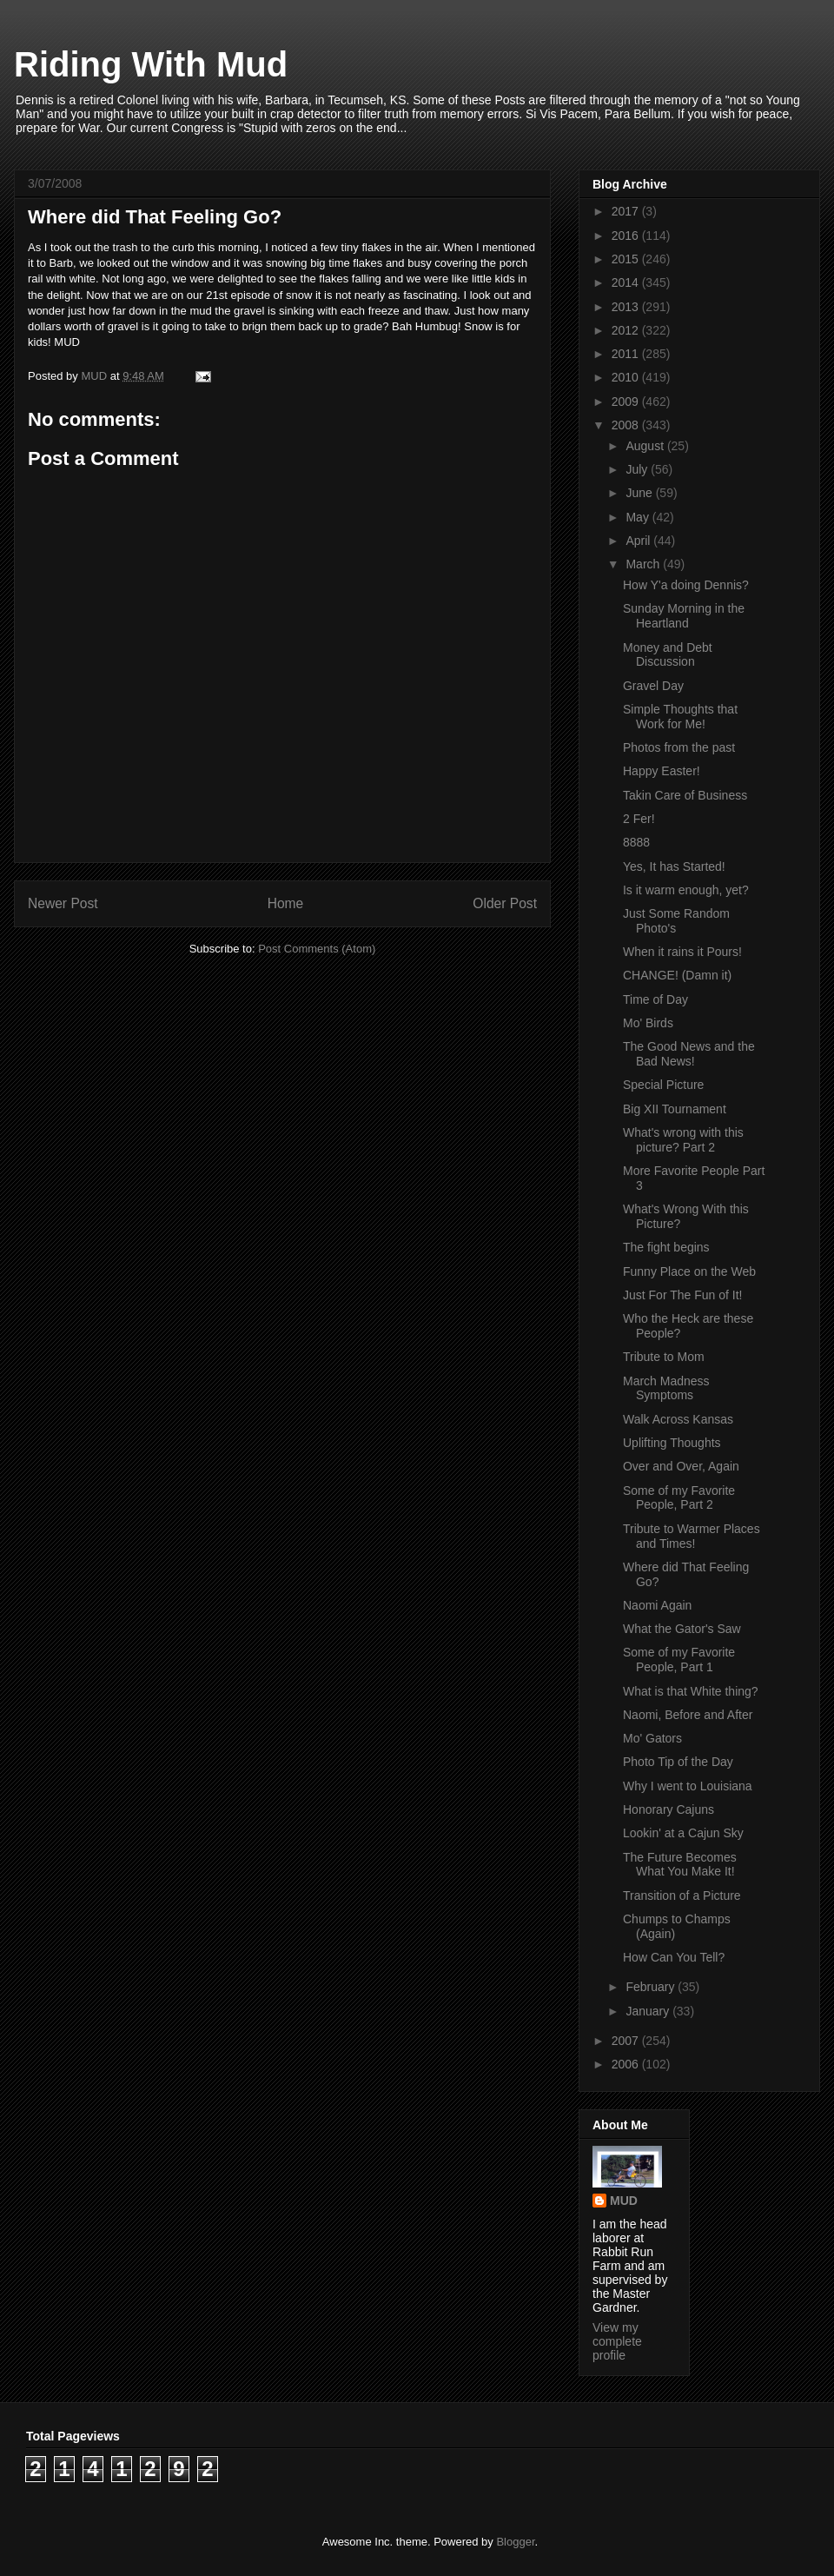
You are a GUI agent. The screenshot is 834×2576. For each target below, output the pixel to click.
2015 (627, 259)
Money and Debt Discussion (667, 655)
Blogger (515, 2541)
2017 (627, 211)
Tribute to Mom (664, 1357)
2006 (627, 2064)
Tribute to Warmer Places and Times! (691, 1536)
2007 (627, 2041)
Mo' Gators (652, 1738)
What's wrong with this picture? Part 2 (683, 1139)
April (639, 541)
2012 (627, 330)
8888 (636, 842)
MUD (624, 2201)
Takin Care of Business (685, 795)
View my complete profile (617, 2341)
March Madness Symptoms (666, 1388)
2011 (627, 354)
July (638, 469)
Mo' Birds (648, 1023)
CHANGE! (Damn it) (677, 975)
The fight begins (666, 1247)
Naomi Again (657, 1605)
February (652, 1987)
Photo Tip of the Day (678, 1762)
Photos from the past (679, 747)
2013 (627, 307)
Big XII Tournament (674, 1109)
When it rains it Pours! (682, 952)
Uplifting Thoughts (672, 1443)
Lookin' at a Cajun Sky (683, 1833)
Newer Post (63, 903)
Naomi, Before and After (687, 1715)
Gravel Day (653, 686)
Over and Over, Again (681, 1466)
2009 (627, 401)
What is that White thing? (690, 1691)
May (639, 517)
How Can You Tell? (674, 1957)
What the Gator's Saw (682, 1629)
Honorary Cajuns (668, 1809)
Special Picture (663, 1085)
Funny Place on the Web (689, 1271)
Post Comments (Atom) (316, 948)
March (644, 564)
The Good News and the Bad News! (689, 1053)
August (646, 446)
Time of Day (655, 999)
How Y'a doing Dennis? (686, 585)
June (640, 493)
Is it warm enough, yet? (686, 890)
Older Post (505, 903)
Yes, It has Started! (674, 866)
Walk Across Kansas (678, 1419)
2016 (627, 235)
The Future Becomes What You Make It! (680, 1864)
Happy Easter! (661, 771)
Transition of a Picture (682, 1895)
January (649, 2011)
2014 (627, 282)
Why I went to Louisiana (687, 1786)
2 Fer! (639, 819)
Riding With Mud (151, 64)
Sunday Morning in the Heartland (684, 615)
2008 (627, 425)
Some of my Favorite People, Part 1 (679, 1659)
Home (286, 903)
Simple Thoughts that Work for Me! (680, 716)
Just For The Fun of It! (682, 1295)
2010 (627, 377)
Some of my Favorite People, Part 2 (679, 1498)
